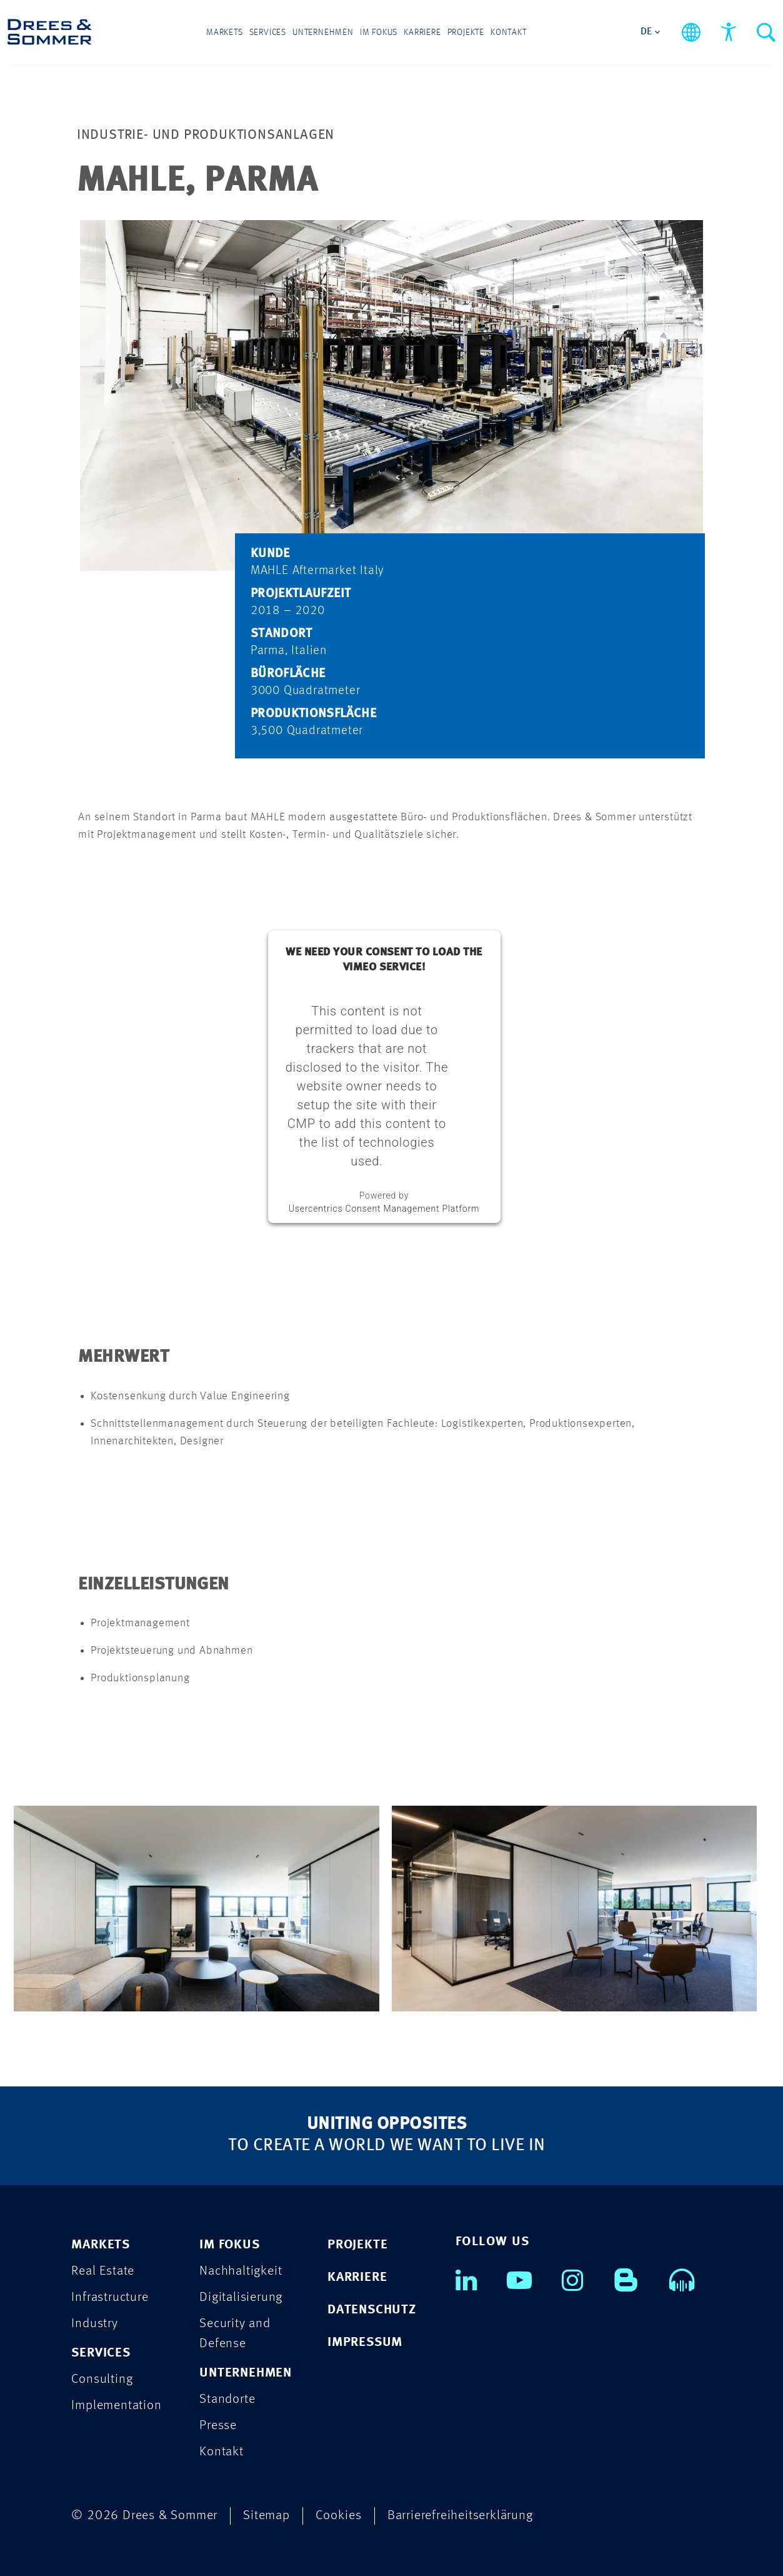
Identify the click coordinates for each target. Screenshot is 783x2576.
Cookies (339, 2515)
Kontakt (509, 32)
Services (267, 32)
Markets (224, 32)
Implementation (116, 2405)
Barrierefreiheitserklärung (460, 2515)
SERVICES (100, 2353)
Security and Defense (235, 2333)
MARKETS (100, 2244)
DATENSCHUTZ (371, 2310)
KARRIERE (357, 2277)
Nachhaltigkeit (240, 2271)
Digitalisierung (240, 2297)
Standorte (227, 2399)
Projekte (465, 32)
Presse (218, 2425)
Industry (94, 2323)
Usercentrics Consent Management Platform (384, 1209)
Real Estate (102, 2271)
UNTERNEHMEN (245, 2373)
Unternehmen (323, 32)
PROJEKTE (357, 2244)
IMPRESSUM (364, 2342)
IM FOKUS (229, 2244)
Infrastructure (109, 2297)
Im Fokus (378, 32)
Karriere (422, 32)
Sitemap (266, 2515)
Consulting (101, 2379)
